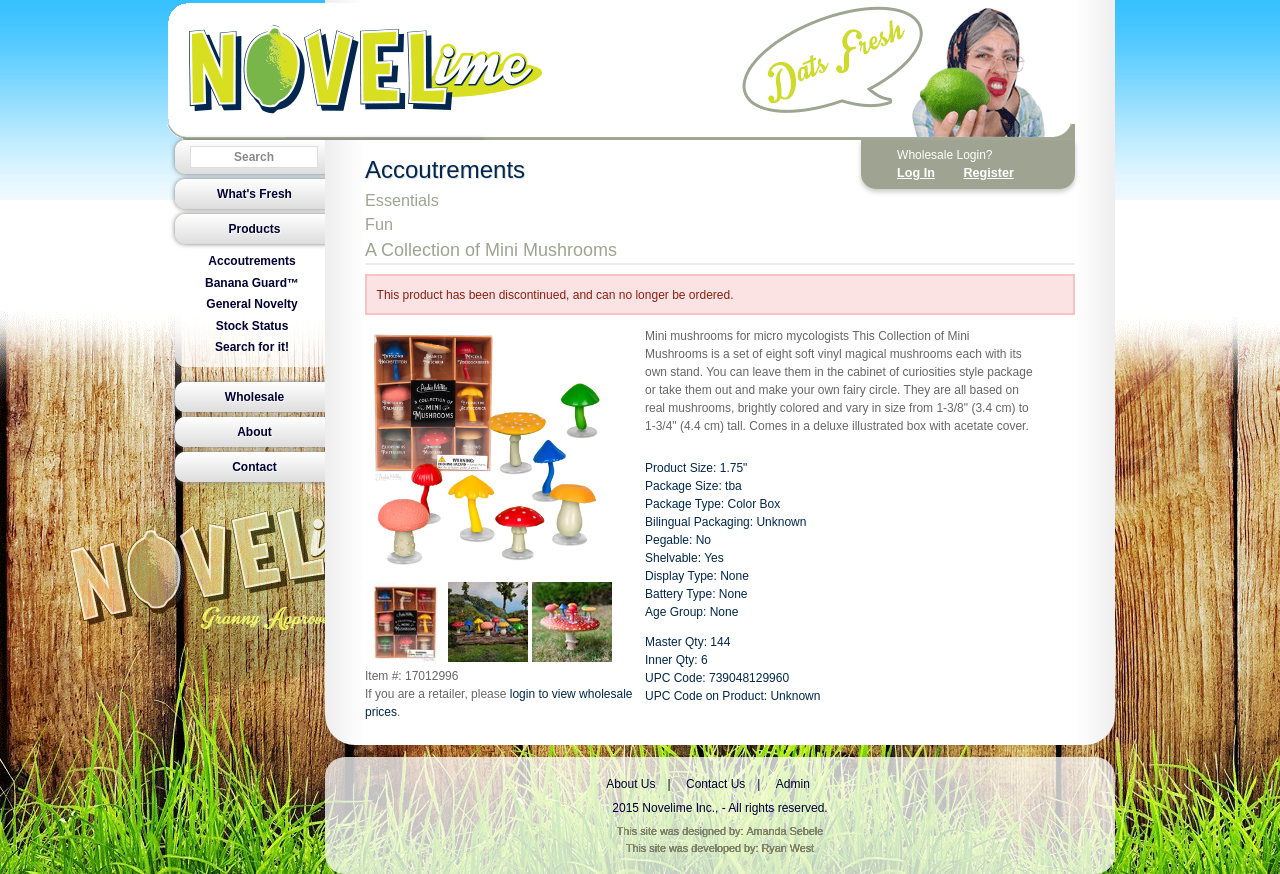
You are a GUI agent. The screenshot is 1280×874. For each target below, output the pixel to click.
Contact (254, 467)
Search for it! (252, 347)
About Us (630, 784)
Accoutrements (251, 261)
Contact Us (715, 784)
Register (988, 173)
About (254, 432)
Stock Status (252, 326)
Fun (379, 224)
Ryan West (788, 848)
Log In (916, 173)
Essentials (402, 200)
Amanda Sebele (784, 831)
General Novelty (251, 304)
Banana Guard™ (252, 283)
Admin (793, 784)
